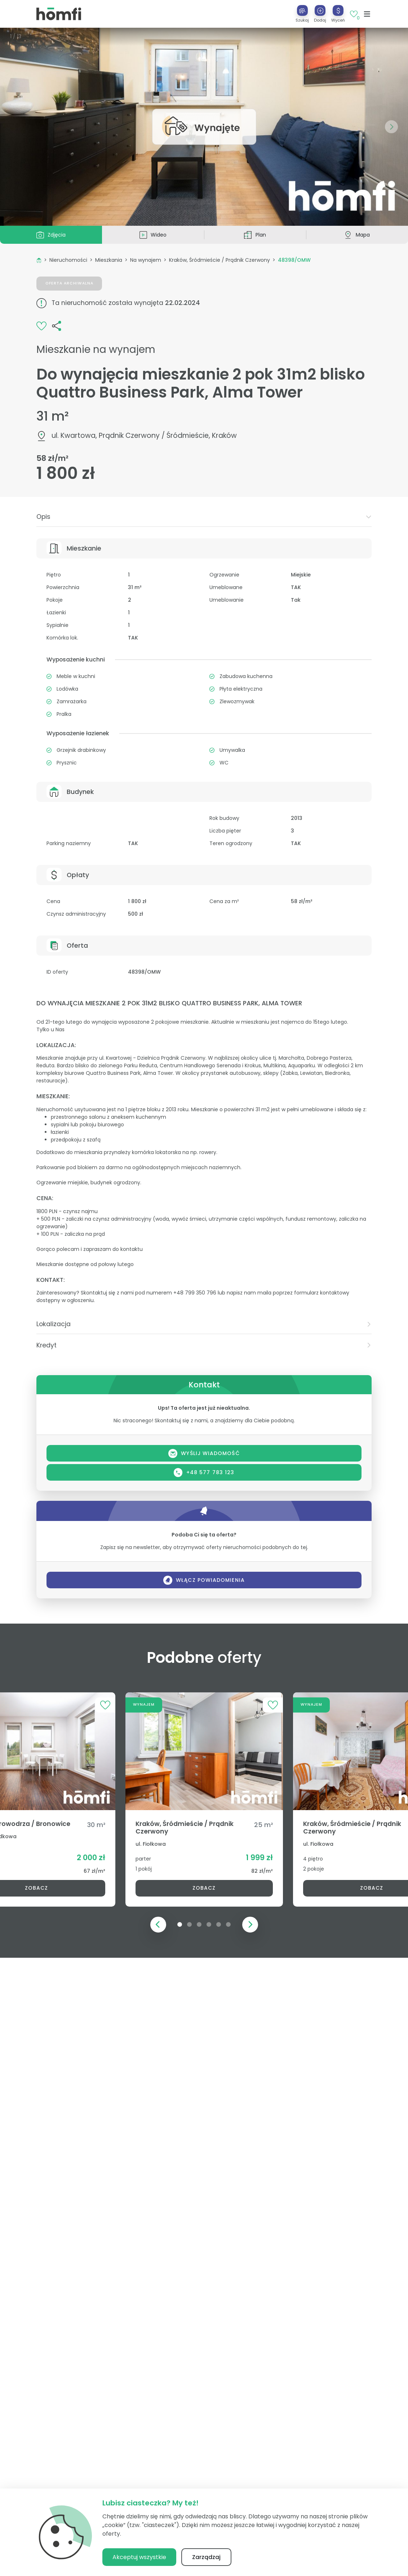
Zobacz (204, 1887)
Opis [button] (203, 516)
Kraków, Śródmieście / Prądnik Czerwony (219, 260)
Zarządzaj (206, 2557)
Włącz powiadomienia (204, 1580)
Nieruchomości (68, 260)
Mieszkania (108, 260)
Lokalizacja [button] (203, 1324)
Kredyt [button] (203, 1345)
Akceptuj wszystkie (139, 2557)
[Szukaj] (302, 10)
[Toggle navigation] (367, 14)
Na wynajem (145, 260)
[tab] (204, 517)
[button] (320, 13)
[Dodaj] (320, 10)
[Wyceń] (338, 10)
